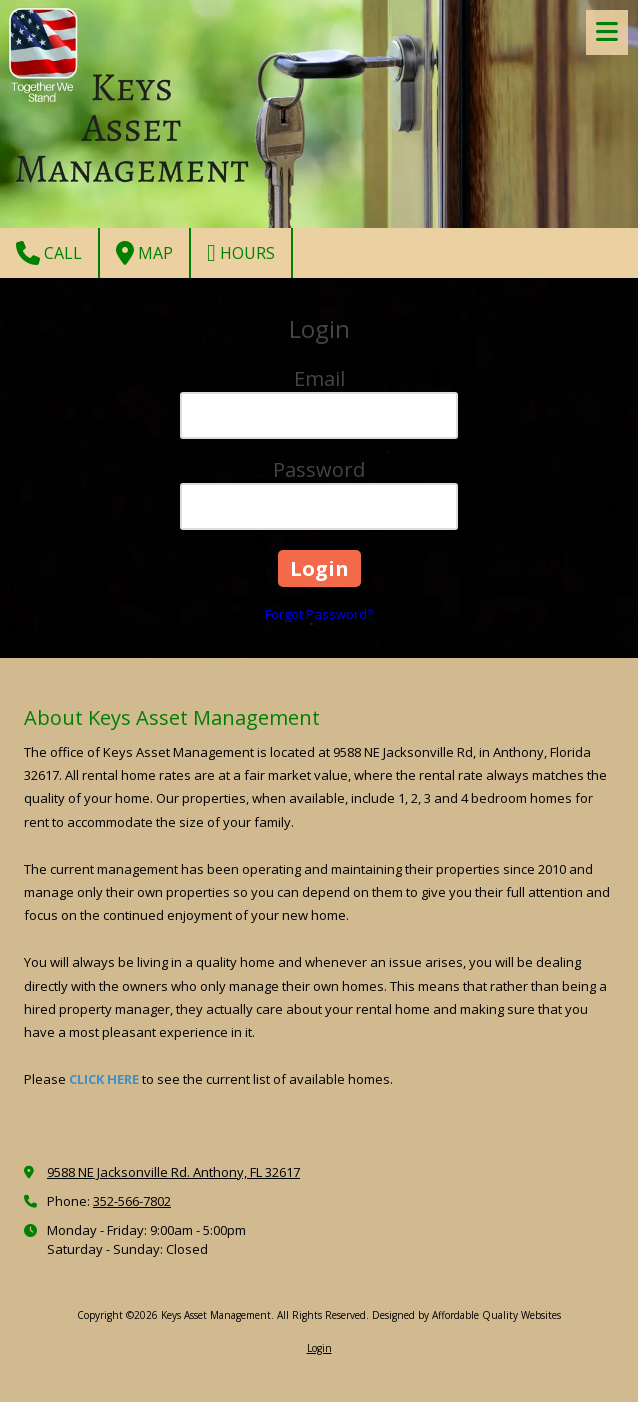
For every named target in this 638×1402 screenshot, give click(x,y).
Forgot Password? (319, 614)
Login (319, 1348)
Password (319, 469)
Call (49, 253)
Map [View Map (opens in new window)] (144, 253)
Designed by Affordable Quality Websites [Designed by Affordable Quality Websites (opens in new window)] (466, 1315)
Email (319, 378)
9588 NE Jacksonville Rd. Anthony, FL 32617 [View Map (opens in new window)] (173, 1172)
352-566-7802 (132, 1201)
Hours (241, 253)
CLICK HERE (104, 1079)
